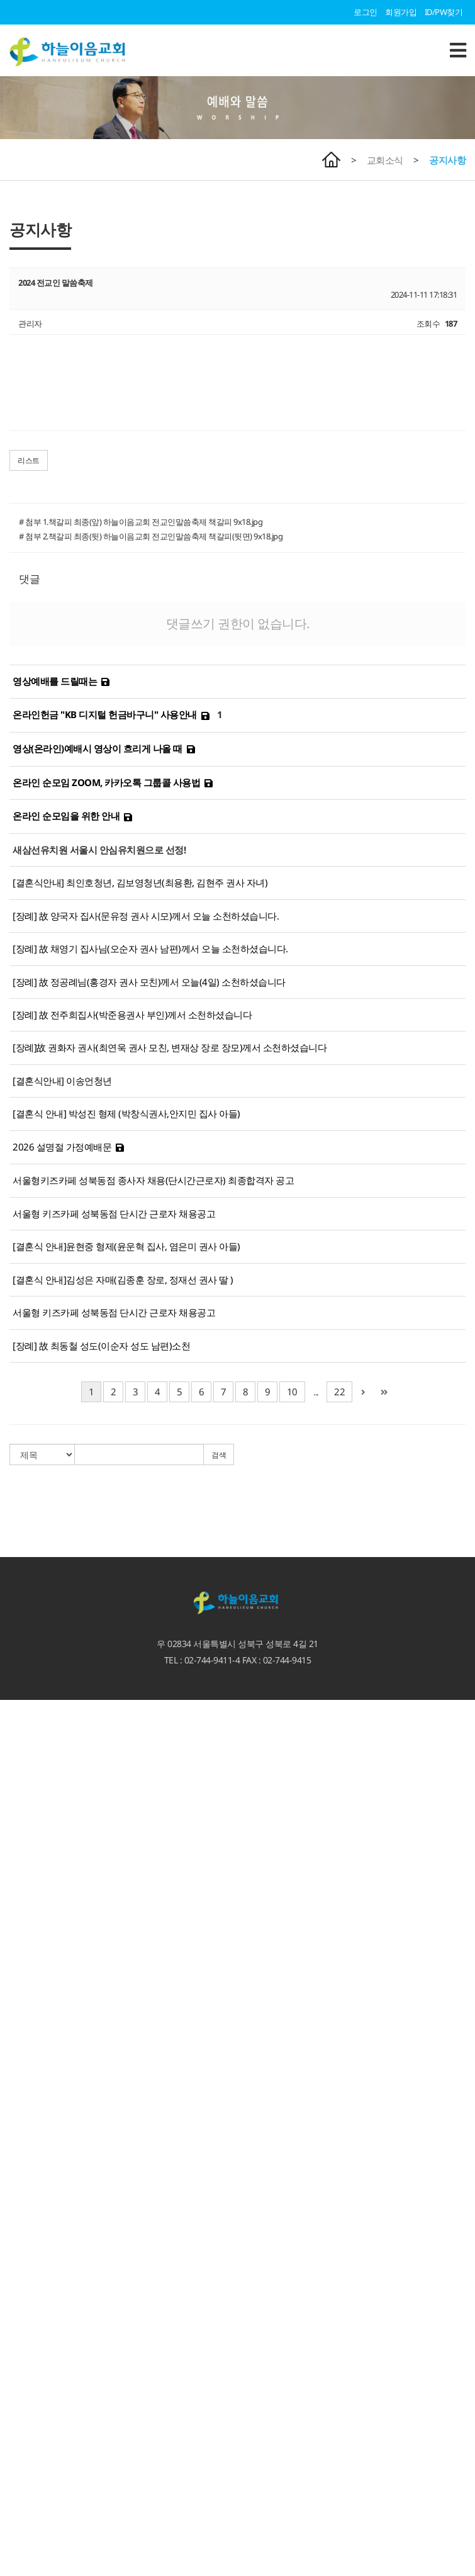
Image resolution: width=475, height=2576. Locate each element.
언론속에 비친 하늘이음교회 (49, 1869)
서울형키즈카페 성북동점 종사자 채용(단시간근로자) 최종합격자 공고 (153, 1180)
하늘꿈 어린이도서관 (36, 2535)
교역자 (12, 1810)
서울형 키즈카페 (28, 2511)
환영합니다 (20, 1705)
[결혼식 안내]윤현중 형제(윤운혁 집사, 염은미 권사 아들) (126, 1246)
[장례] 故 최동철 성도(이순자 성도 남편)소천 (101, 1345)
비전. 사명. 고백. (27, 1775)
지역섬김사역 (23, 2301)
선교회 (12, 2196)
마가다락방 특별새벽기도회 (48, 2138)
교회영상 (15, 2009)
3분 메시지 (18, 1904)
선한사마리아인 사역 (36, 2266)
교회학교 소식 (24, 2418)
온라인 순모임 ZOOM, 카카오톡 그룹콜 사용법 (106, 782)
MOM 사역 (19, 2371)
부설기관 (15, 2476)
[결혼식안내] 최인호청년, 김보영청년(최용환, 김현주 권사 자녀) (140, 882)
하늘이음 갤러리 (28, 2067)
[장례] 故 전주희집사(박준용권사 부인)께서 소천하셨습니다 (132, 1014)
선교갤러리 (20, 2079)
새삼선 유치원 (24, 2488)
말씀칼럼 (15, 1915)
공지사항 (447, 160)
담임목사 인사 (24, 1717)
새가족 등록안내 (28, 1752)
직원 (8, 1834)
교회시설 (15, 1857)
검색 (218, 1454)
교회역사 (15, 1846)
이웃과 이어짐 (24, 2243)
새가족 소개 (20, 2219)
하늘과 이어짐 (24, 2091)
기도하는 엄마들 (28, 2500)
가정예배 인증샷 (28, 2033)
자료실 (12, 2021)
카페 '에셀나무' (26, 2558)
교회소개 (15, 1764)
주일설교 (15, 1892)
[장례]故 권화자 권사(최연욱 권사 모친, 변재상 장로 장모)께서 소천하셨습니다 (170, 1047)
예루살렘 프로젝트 (32, 2336)
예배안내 (15, 1729)
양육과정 (15, 2114)
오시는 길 (16, 1740)
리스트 (29, 460)
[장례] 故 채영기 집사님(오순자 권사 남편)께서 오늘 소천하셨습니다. (150, 948)
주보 (8, 1974)
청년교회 (15, 2465)
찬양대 (12, 2231)
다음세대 (15, 2394)
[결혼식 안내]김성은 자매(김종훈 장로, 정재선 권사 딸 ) (123, 1279)
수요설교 (15, 1927)
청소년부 (15, 2453)
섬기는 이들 (20, 1798)
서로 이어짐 (20, 2161)
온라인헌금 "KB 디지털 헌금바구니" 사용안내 (105, 714)
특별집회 (15, 1939)
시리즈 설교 (20, 1951)
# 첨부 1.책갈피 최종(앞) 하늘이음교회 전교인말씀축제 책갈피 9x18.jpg (140, 521)
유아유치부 (20, 2430)
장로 (8, 1822)
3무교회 (14, 1787)
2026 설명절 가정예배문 (62, 1146)
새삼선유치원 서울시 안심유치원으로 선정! (99, 849)
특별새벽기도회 (27, 2126)
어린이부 (15, 2441)
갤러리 (12, 2056)
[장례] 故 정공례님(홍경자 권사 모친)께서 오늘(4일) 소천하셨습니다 (149, 982)
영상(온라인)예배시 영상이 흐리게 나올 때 (97, 748)
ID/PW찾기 (444, 12)
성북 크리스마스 (28, 2278)
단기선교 (15, 2359)
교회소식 (385, 160)
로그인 (365, 12)
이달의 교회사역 (28, 1997)
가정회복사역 (23, 2149)
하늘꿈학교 (20, 2523)
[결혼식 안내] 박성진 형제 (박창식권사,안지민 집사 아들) (126, 1113)
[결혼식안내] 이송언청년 (62, 1080)
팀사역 (12, 2207)
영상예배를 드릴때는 (55, 681)
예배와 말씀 (20, 1880)
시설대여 (15, 2289)
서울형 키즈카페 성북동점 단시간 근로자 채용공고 (114, 1213)
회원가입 (400, 12)
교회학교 (15, 2406)
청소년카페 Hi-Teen (33, 2546)
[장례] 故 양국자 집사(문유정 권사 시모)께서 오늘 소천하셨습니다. (146, 915)
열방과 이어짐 (24, 2313)
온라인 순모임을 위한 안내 (66, 815)
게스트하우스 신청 (32, 2383)
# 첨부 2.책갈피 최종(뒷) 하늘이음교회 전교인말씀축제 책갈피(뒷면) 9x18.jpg (150, 536)
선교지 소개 (20, 2348)
